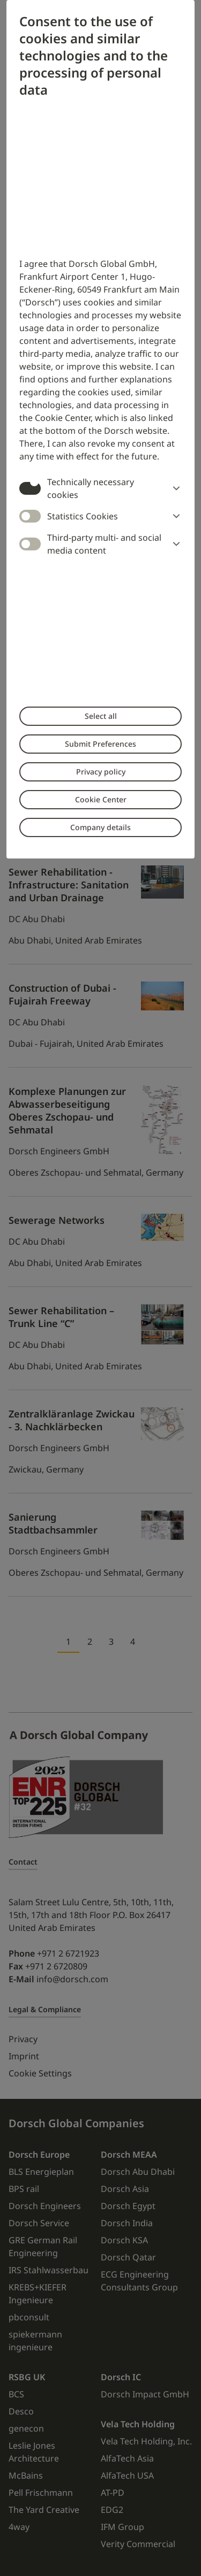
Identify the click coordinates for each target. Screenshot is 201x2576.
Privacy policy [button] (100, 771)
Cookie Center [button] (100, 799)
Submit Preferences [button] (100, 744)
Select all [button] (101, 716)
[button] (174, 488)
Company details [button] (100, 827)
